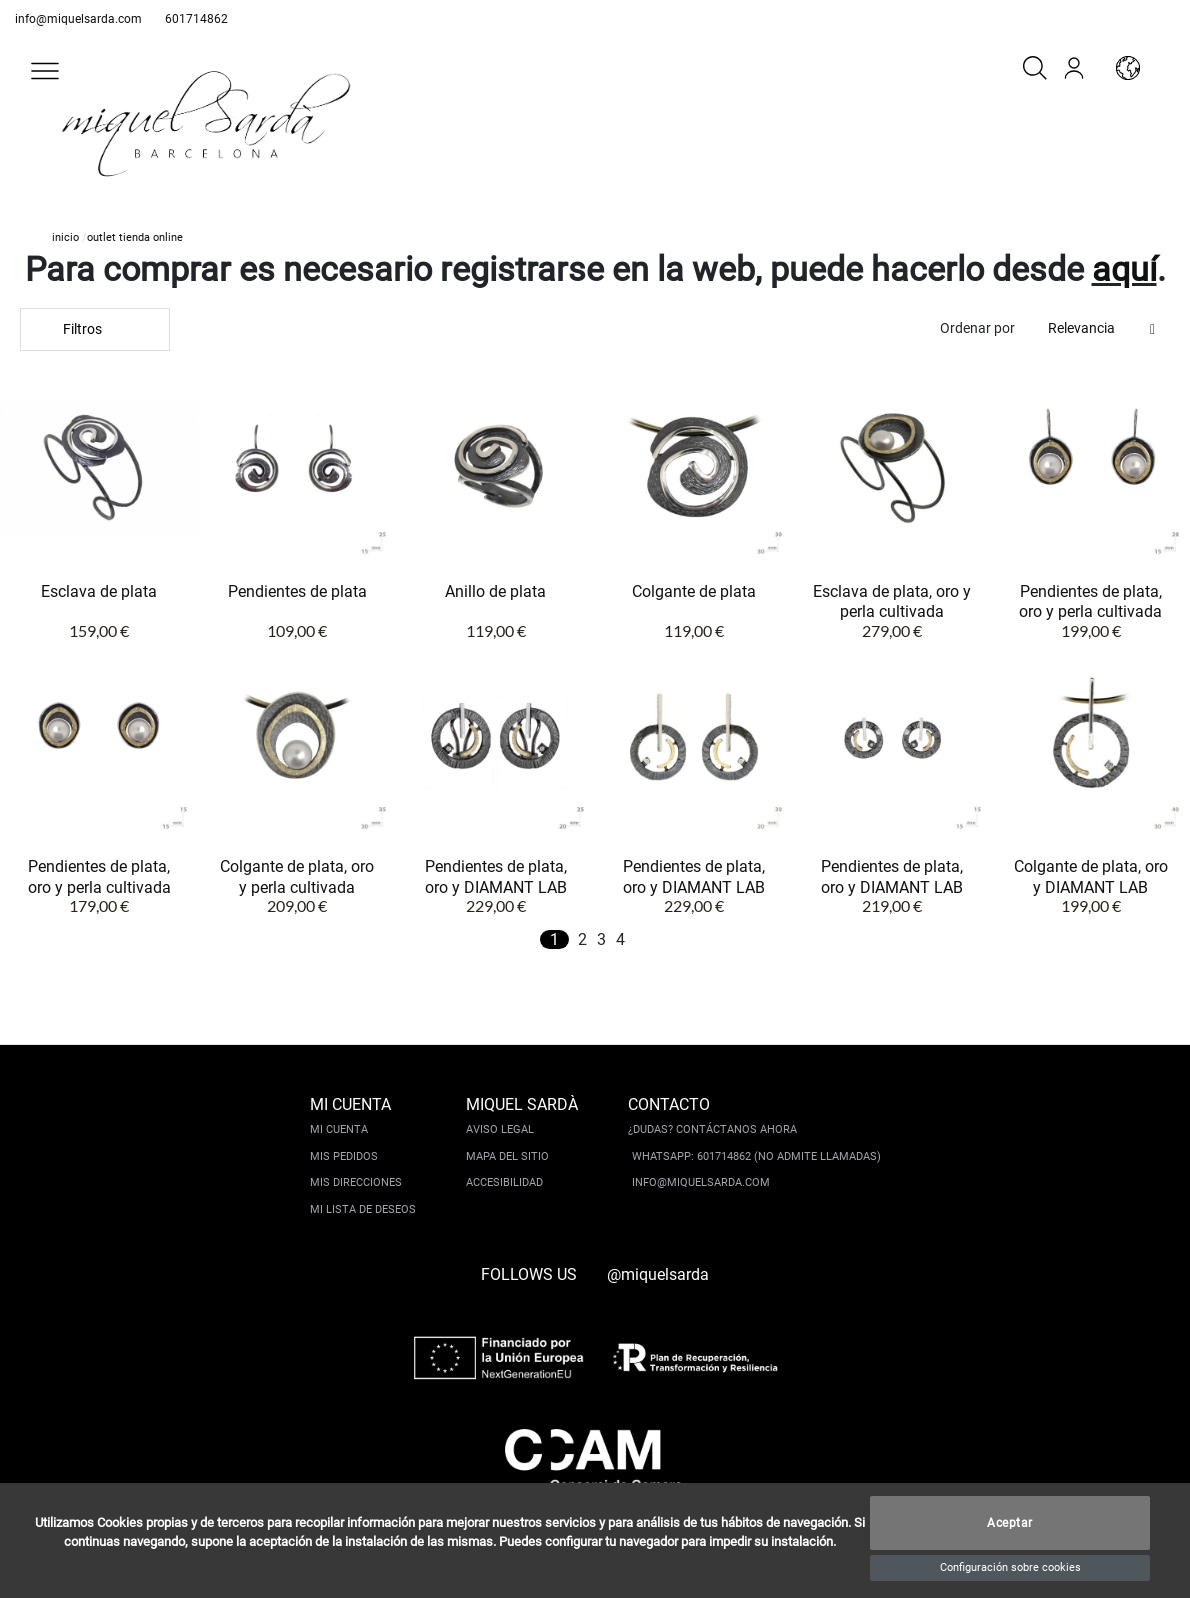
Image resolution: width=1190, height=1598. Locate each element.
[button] (45, 71)
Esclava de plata (99, 591)
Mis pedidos (344, 1156)
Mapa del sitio (507, 1156)
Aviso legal (500, 1129)
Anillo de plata (495, 591)
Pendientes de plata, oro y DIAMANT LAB (496, 876)
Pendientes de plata (297, 591)
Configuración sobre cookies (1010, 1567)
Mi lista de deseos (363, 1209)
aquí (1124, 269)
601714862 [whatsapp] (196, 19)
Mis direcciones (356, 1182)
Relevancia (1081, 328)
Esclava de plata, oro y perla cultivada (892, 601)
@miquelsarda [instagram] (658, 1274)
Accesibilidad (504, 1182)
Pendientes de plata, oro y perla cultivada (1090, 601)
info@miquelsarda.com (78, 19)
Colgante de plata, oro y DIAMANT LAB (1091, 876)
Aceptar (1010, 1523)
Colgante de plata (694, 591)
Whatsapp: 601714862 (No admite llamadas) (756, 1156)
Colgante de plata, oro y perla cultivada (297, 876)
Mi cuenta (339, 1129)
